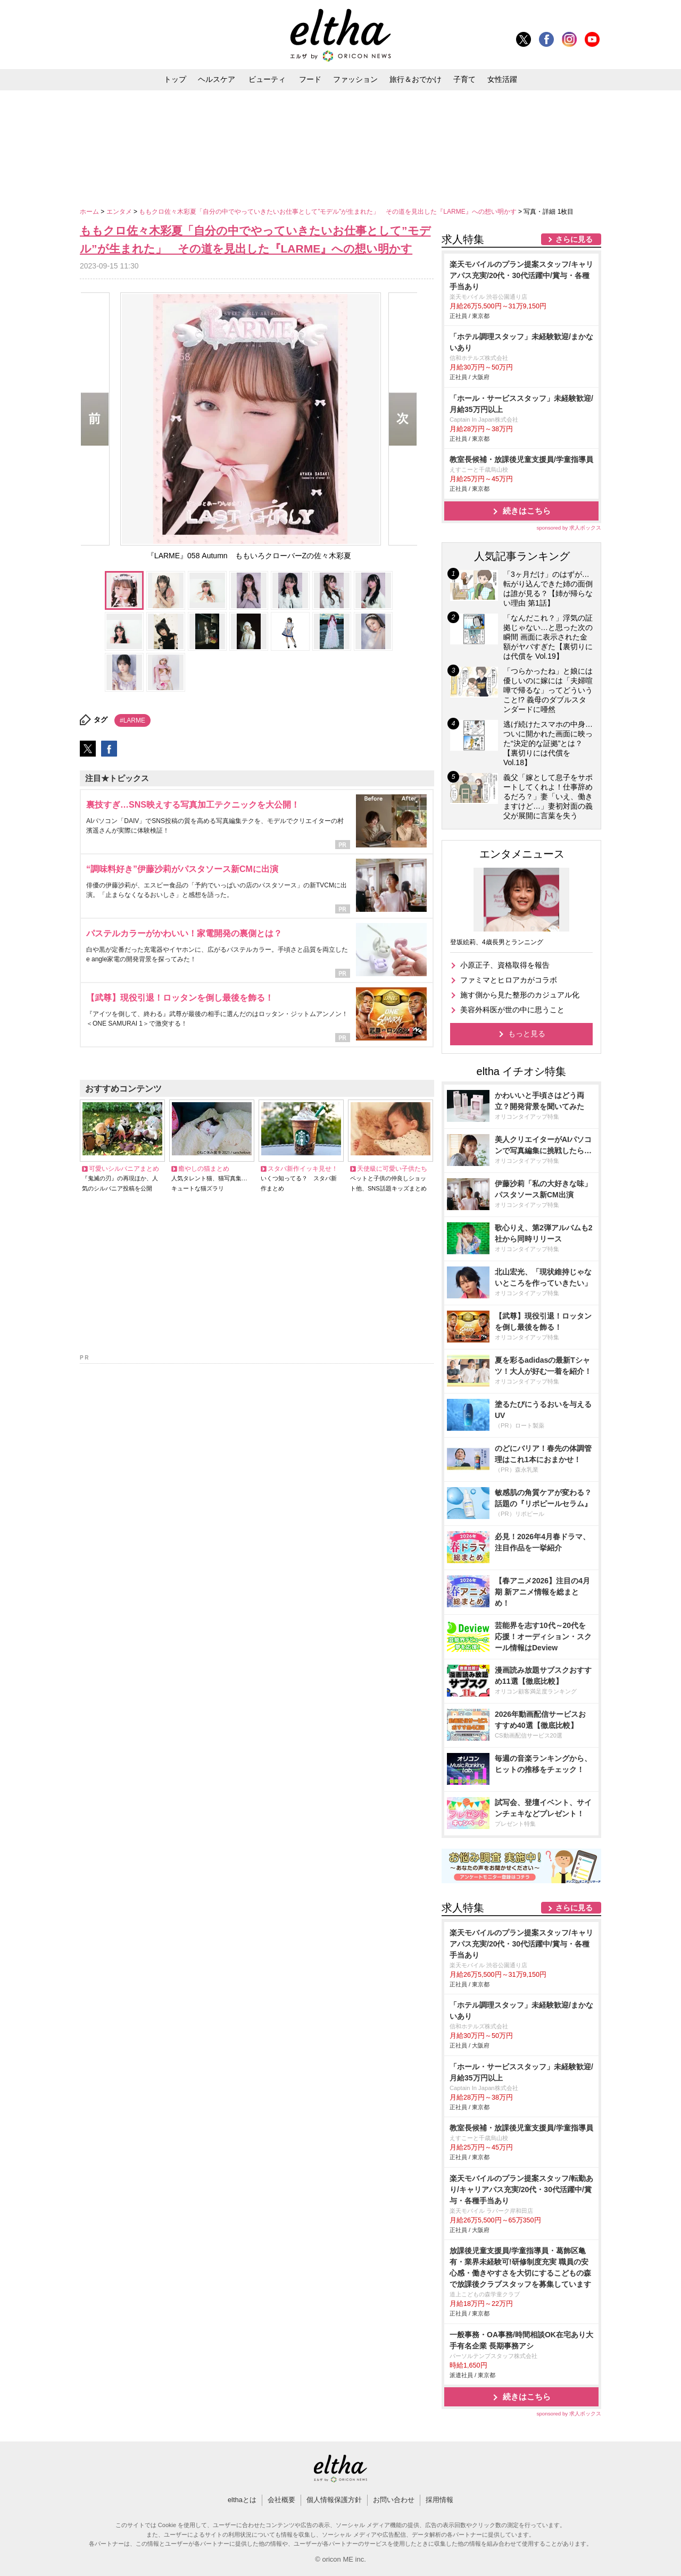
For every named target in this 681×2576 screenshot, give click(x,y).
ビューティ (267, 79)
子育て (464, 79)
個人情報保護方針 (334, 2500)
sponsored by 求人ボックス (568, 528)
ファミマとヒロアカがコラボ (508, 980)
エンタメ (120, 211)
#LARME (132, 720)
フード (310, 79)
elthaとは (242, 2500)
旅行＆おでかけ (415, 79)
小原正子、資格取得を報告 (505, 965)
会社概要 (281, 2500)
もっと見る (526, 1033)
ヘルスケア (216, 79)
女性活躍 (502, 79)
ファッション (355, 79)
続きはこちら (527, 510)
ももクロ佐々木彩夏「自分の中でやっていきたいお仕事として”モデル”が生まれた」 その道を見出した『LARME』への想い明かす (328, 211)
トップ (175, 79)
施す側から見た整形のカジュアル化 (519, 995)
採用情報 (439, 2500)
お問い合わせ (393, 2500)
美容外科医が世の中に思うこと (512, 1009)
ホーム (90, 211)
